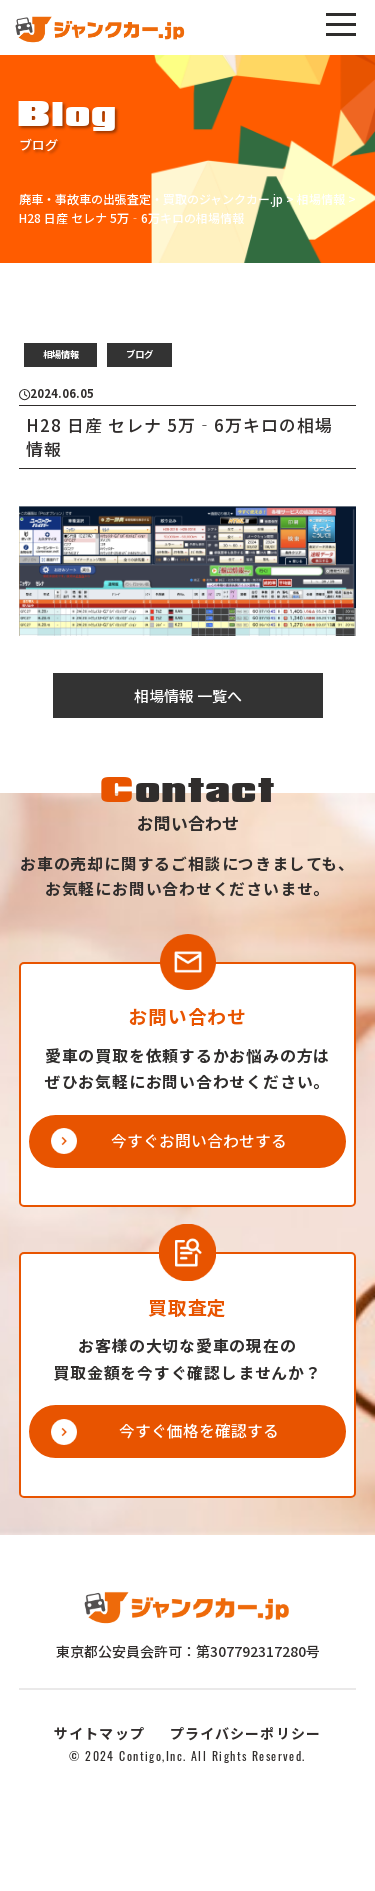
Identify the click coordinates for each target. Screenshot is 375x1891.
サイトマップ (99, 1733)
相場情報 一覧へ (188, 695)
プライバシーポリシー (245, 1733)
